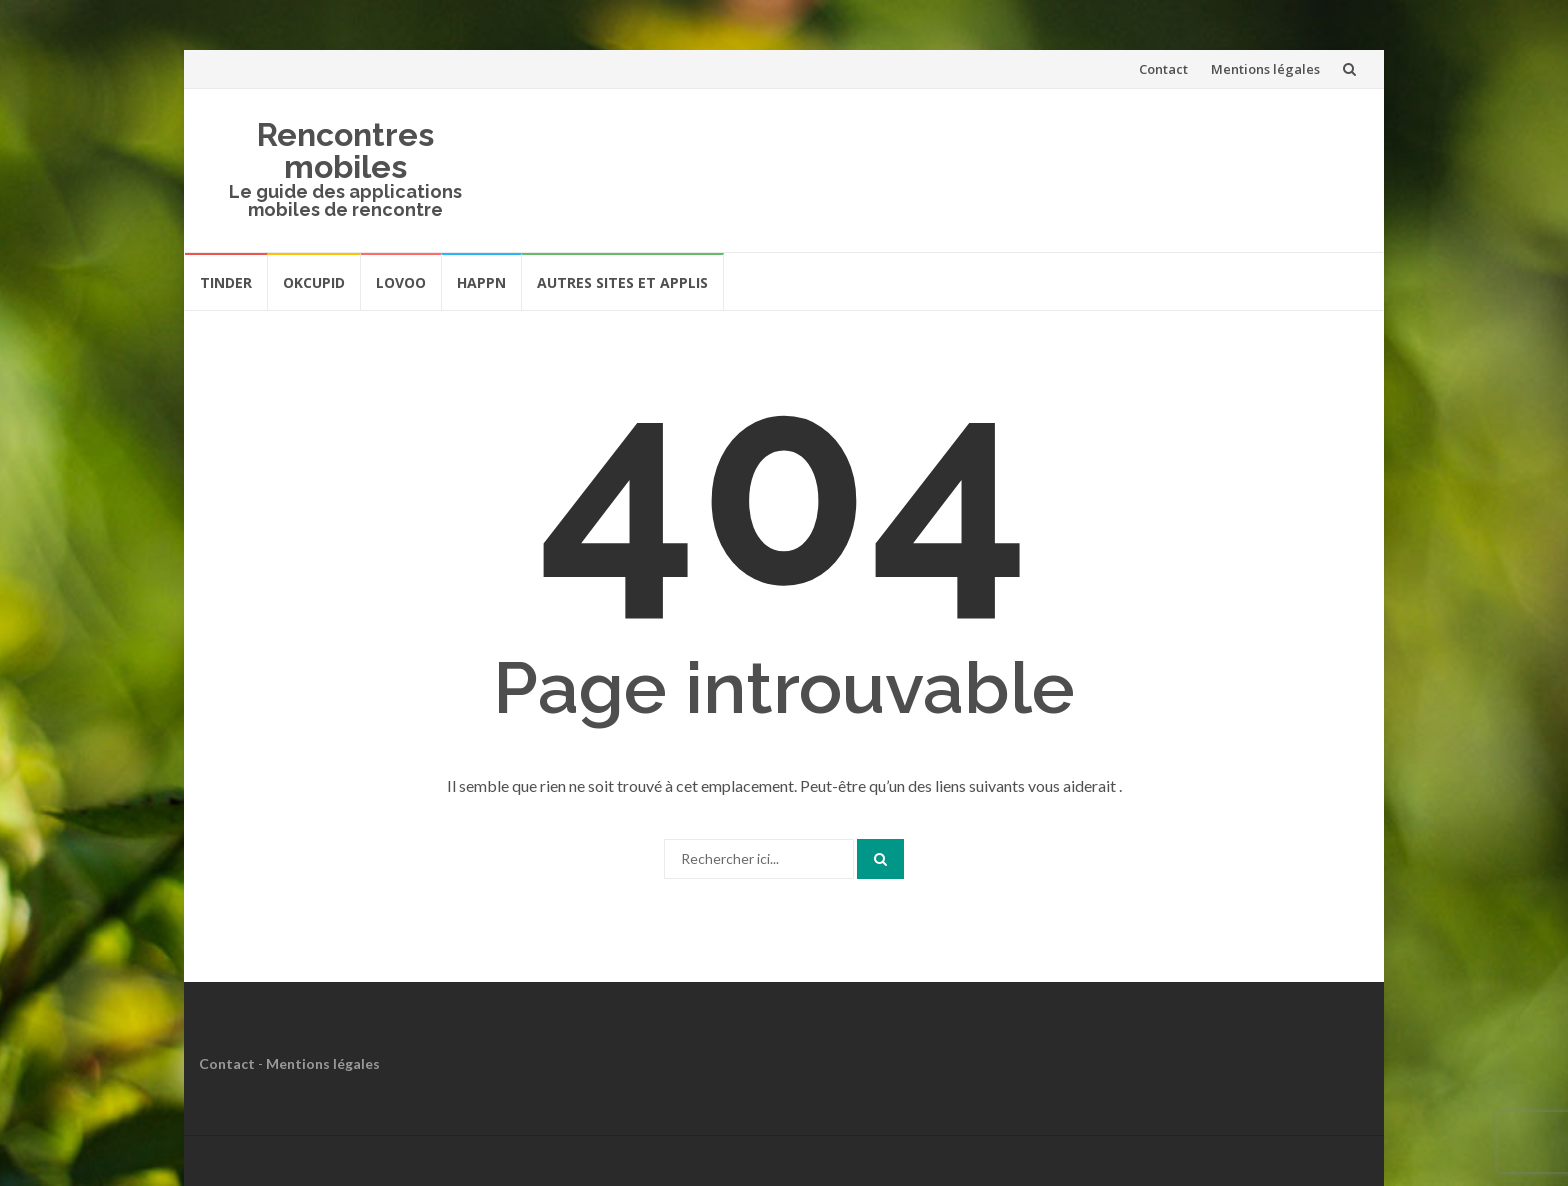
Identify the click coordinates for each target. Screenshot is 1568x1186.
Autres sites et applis (622, 282)
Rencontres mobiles (345, 150)
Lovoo (401, 282)
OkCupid (314, 282)
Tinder (226, 282)
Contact (1163, 69)
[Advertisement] (990, 167)
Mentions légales (1265, 69)
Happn (481, 282)
